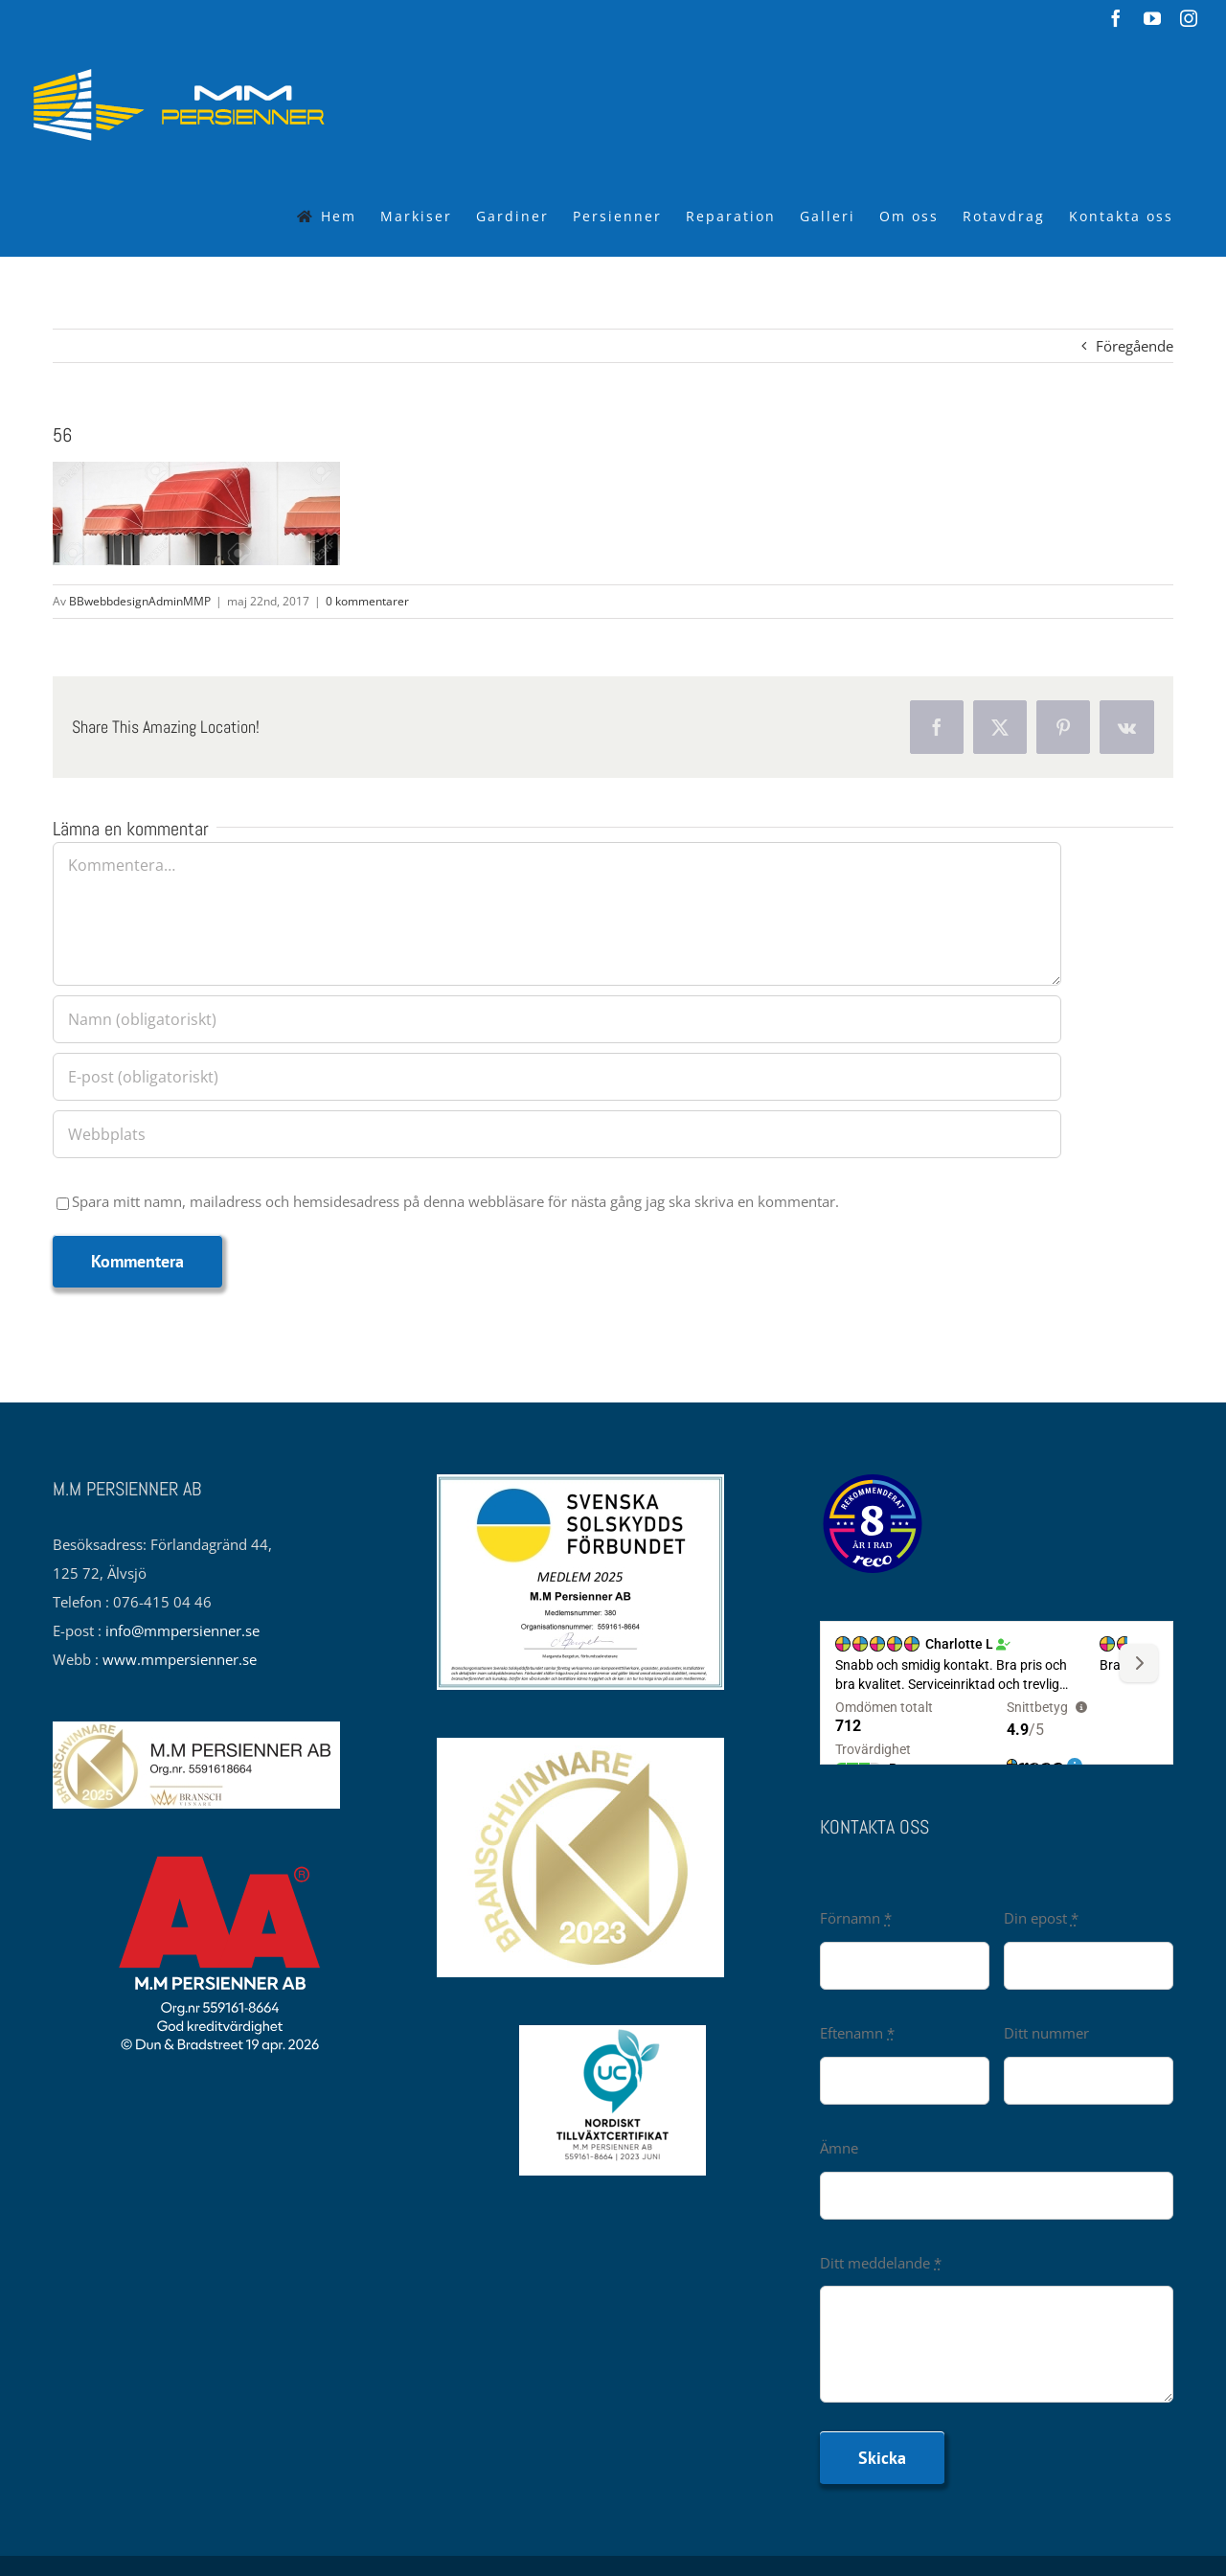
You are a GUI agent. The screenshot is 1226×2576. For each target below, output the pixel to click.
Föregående (1134, 345)
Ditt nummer (1046, 2032)
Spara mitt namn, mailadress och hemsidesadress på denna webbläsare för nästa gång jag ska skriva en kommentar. (455, 1201)
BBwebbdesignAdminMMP (140, 601)
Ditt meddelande (881, 2262)
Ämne (839, 2147)
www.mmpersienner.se (179, 1659)
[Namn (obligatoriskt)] (557, 1019)
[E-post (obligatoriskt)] (557, 1077)
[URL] (557, 1134)
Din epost (1041, 1917)
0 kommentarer (367, 601)
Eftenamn (857, 2032)
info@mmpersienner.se (182, 1630)
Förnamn (856, 1917)
